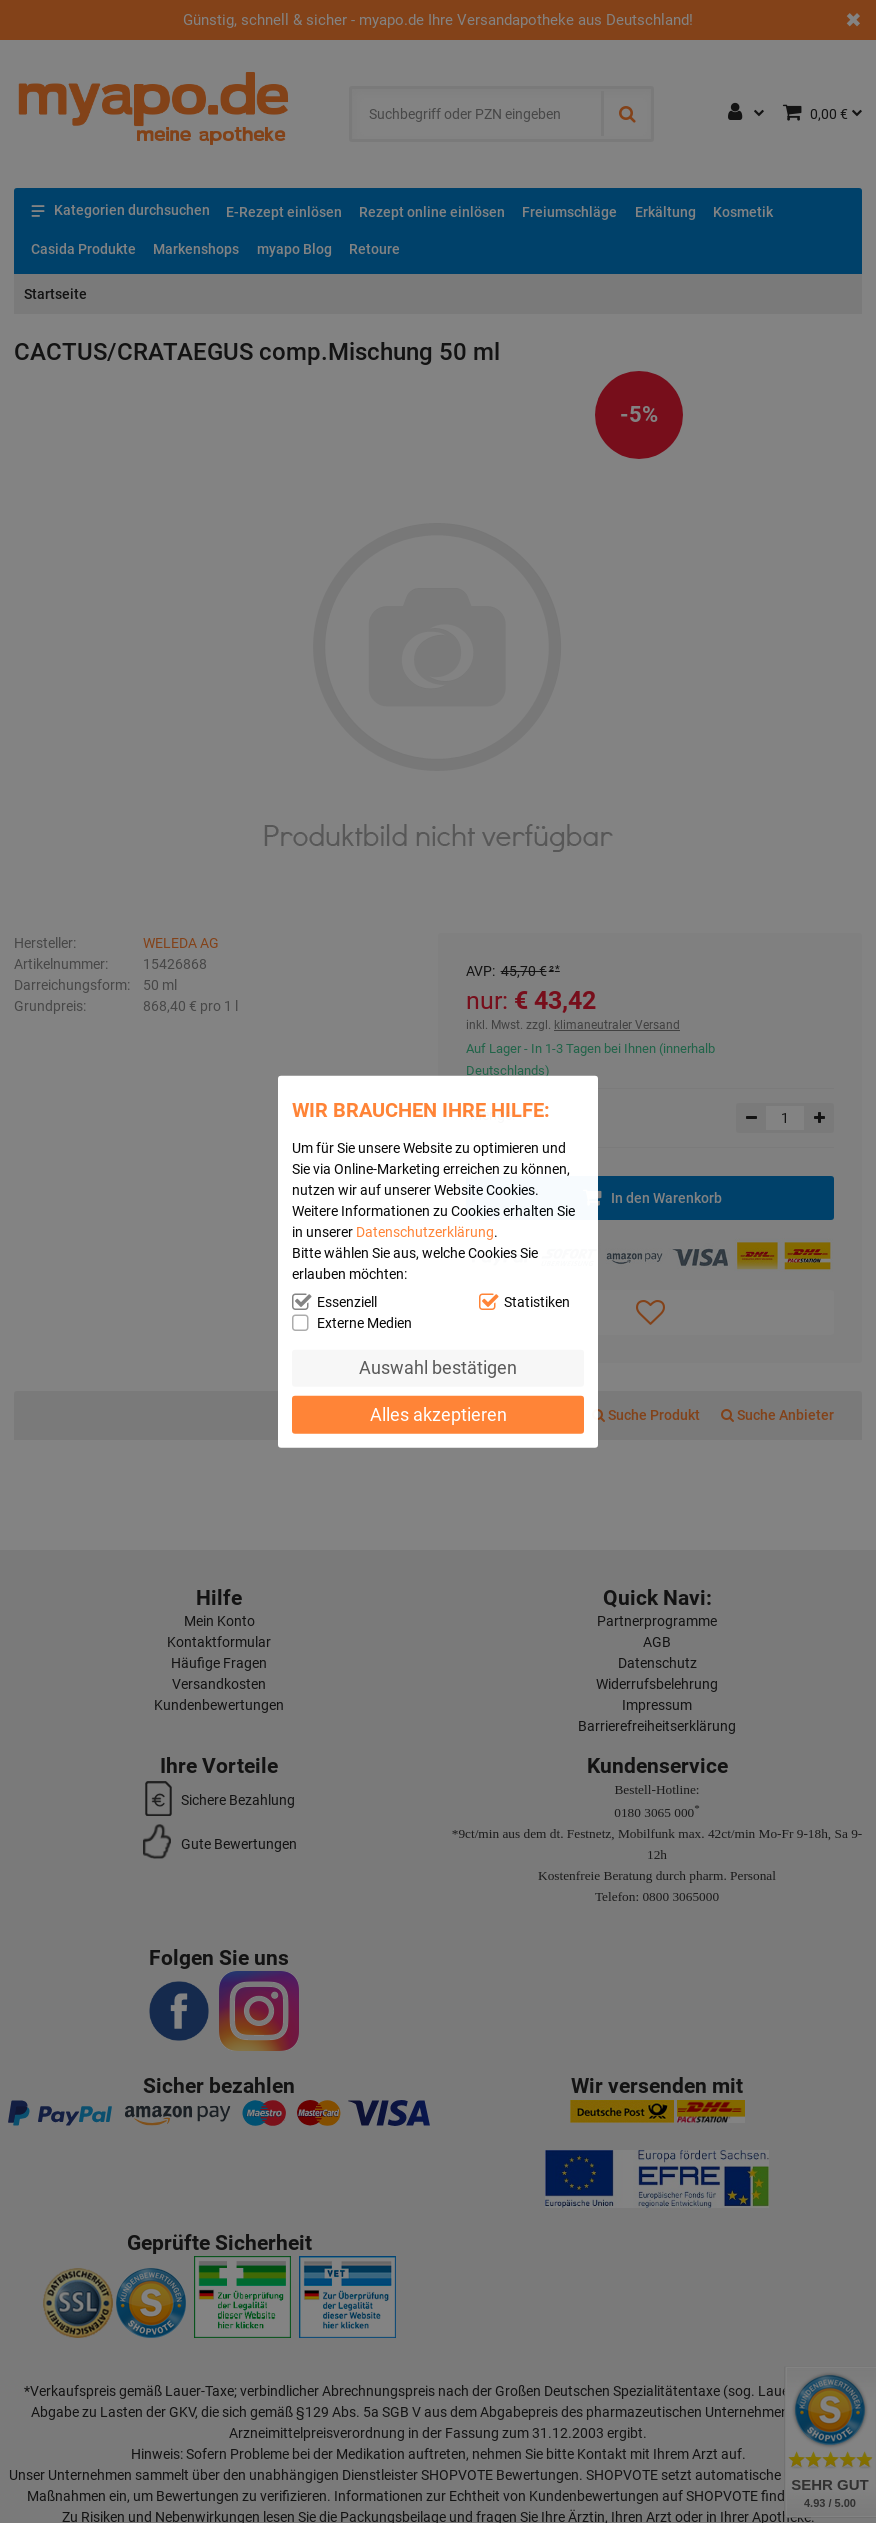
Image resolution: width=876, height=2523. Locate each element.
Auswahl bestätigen (438, 1367)
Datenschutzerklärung (425, 1231)
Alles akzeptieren (438, 1414)
